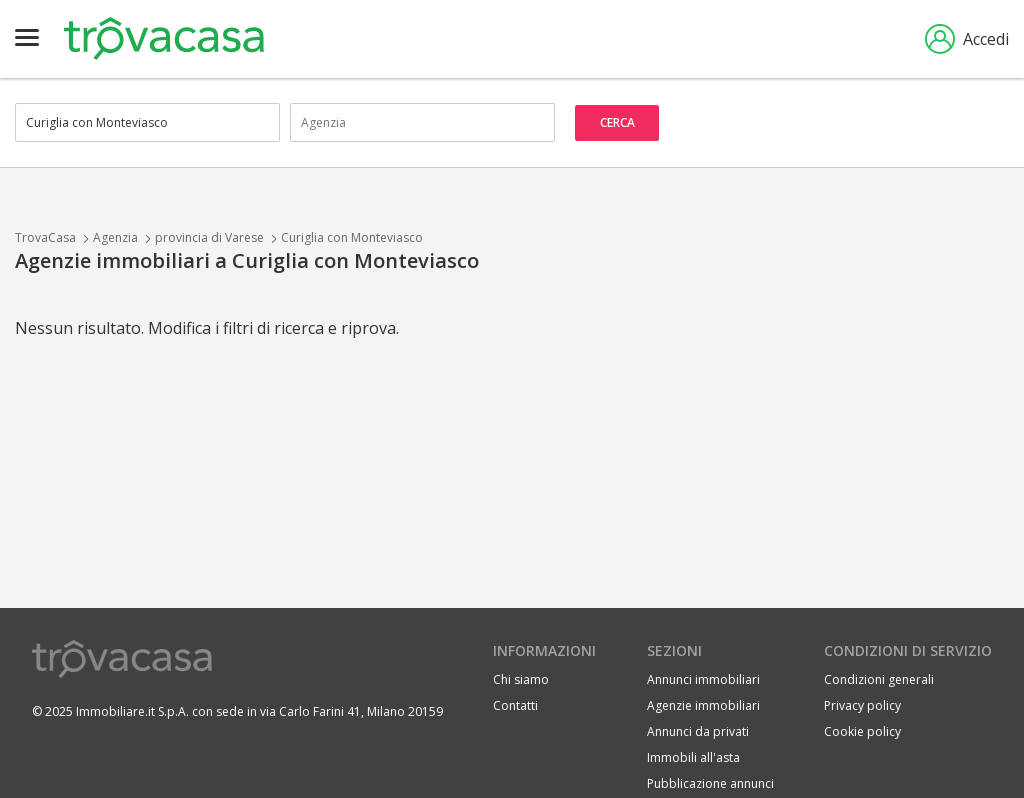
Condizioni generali (879, 679)
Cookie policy (862, 731)
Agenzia (115, 237)
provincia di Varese (209, 237)
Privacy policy (862, 705)
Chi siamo (521, 679)
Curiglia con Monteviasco (352, 237)
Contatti (515, 705)
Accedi (967, 39)
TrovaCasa (45, 237)
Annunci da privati (698, 731)
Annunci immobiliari (703, 679)
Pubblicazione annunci (710, 783)
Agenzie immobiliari (703, 705)
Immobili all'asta (693, 757)
